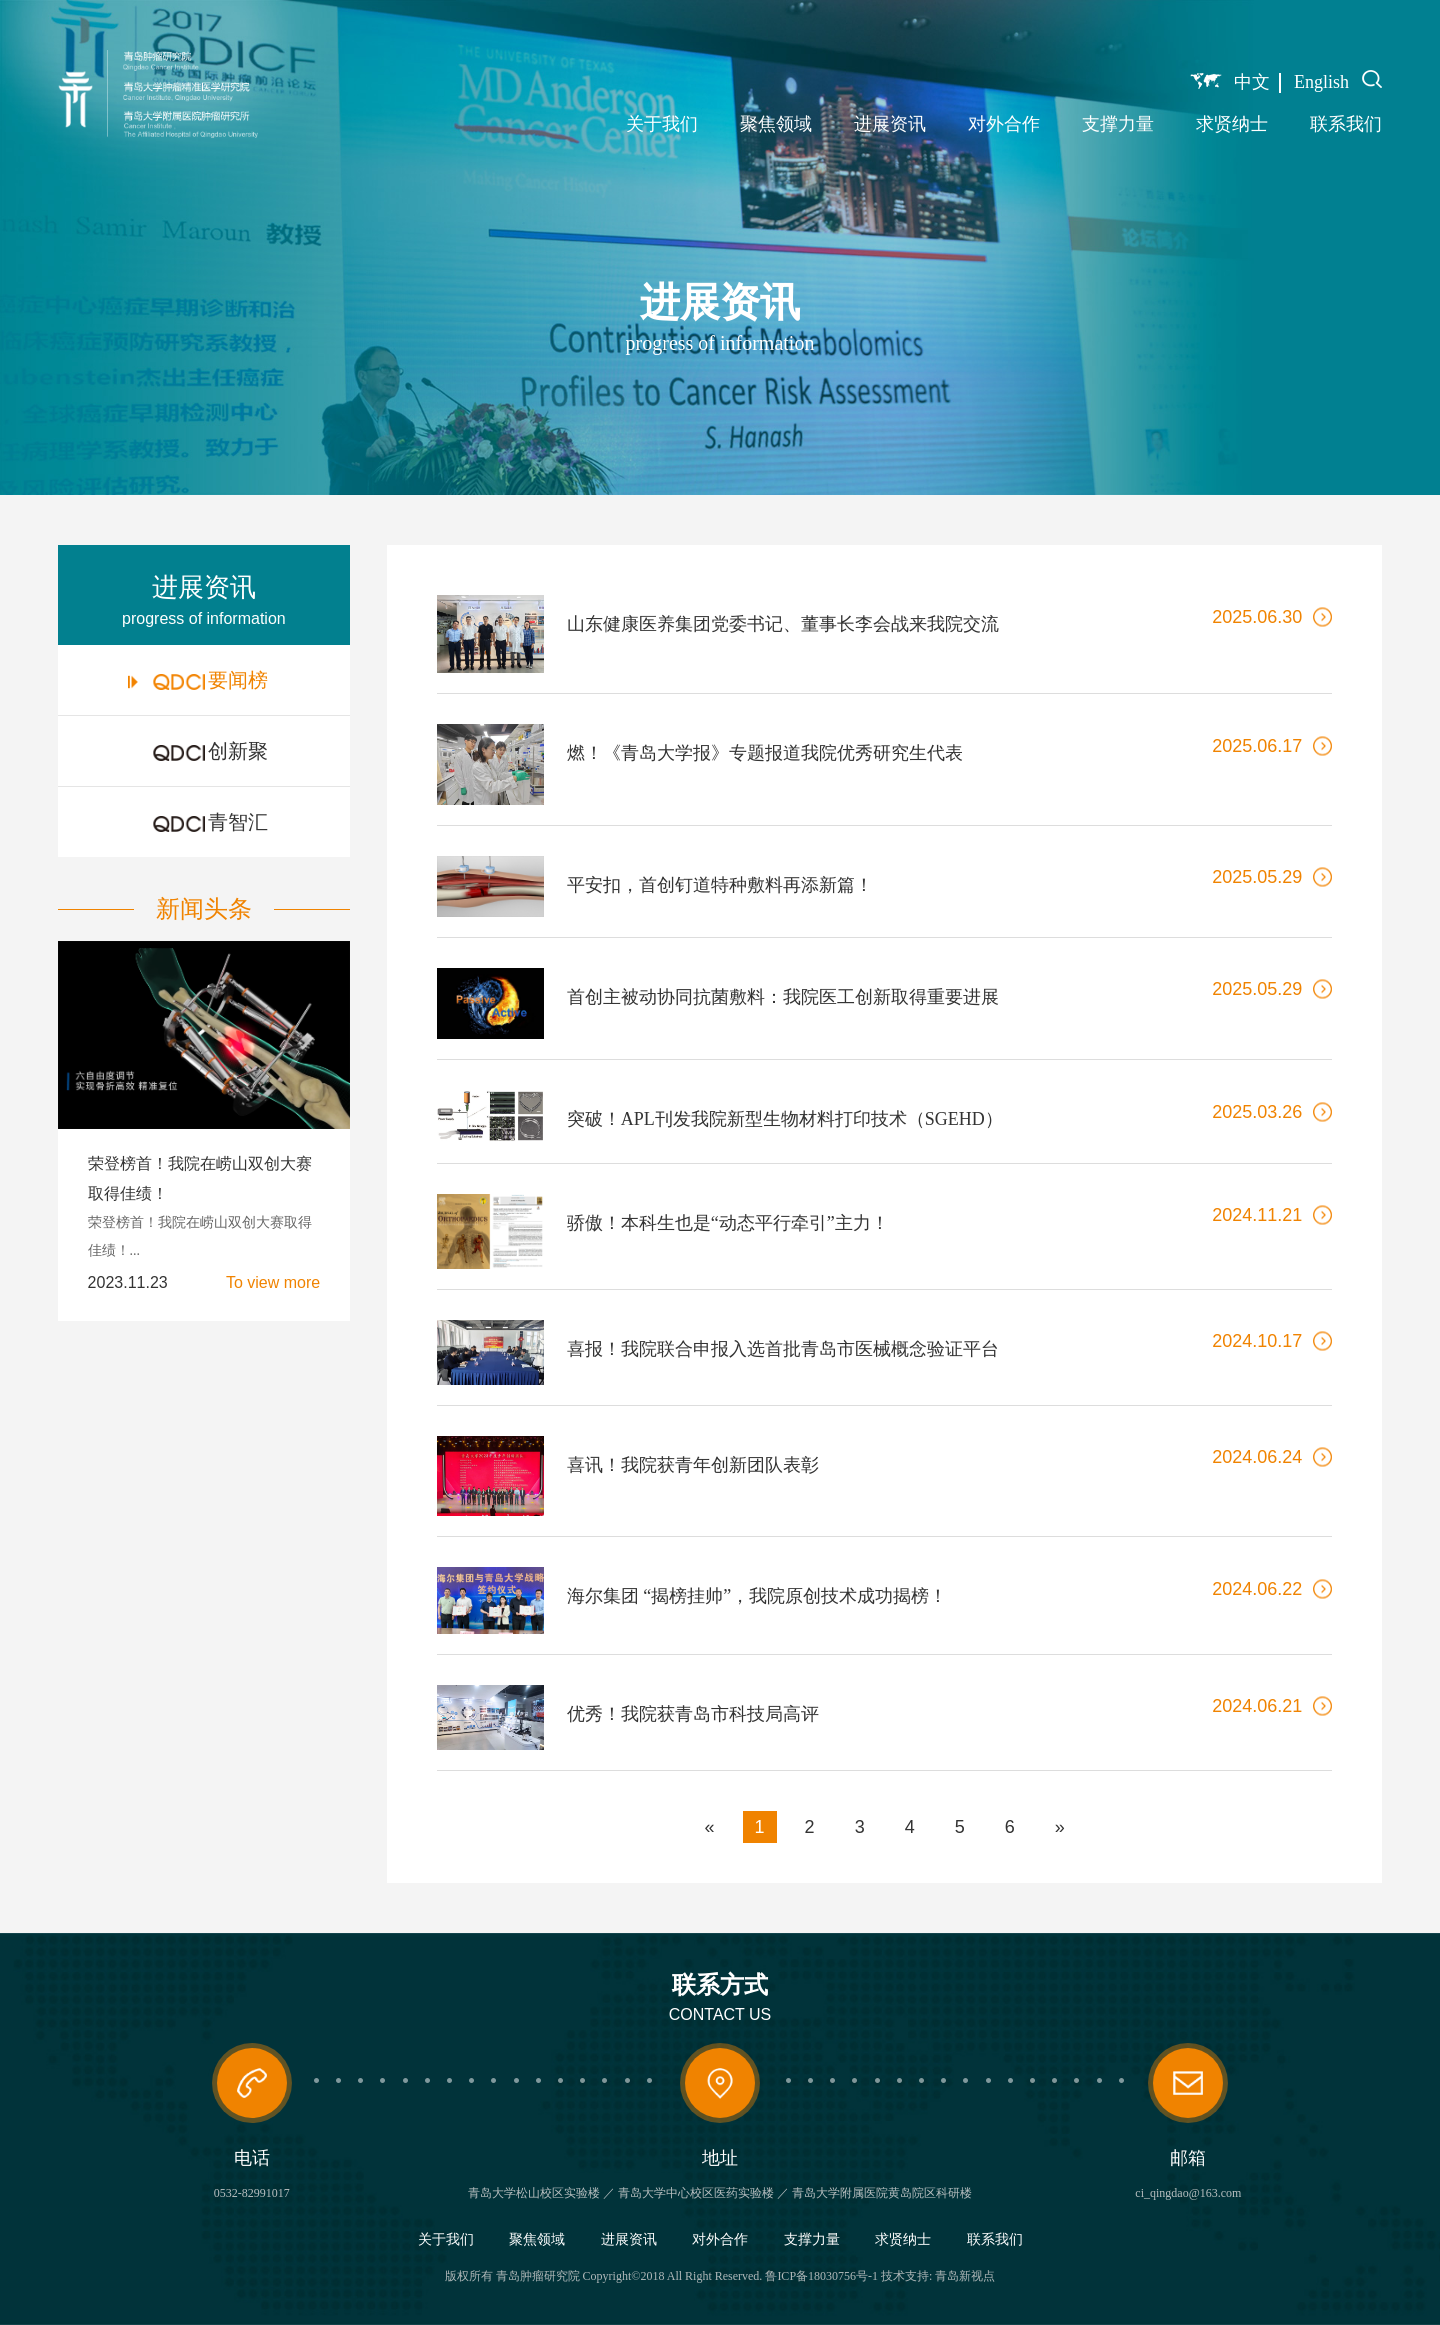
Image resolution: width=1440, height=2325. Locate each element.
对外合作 (1004, 124)
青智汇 (198, 822)
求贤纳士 (1232, 124)
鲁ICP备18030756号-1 (821, 2276)
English (1321, 82)
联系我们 (1346, 124)
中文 (1252, 82)
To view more (273, 1283)
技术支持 (905, 2276)
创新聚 (198, 751)
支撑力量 (1118, 124)
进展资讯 (890, 124)
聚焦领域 (776, 124)
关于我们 (662, 124)
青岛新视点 (965, 2276)
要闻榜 (198, 680)
